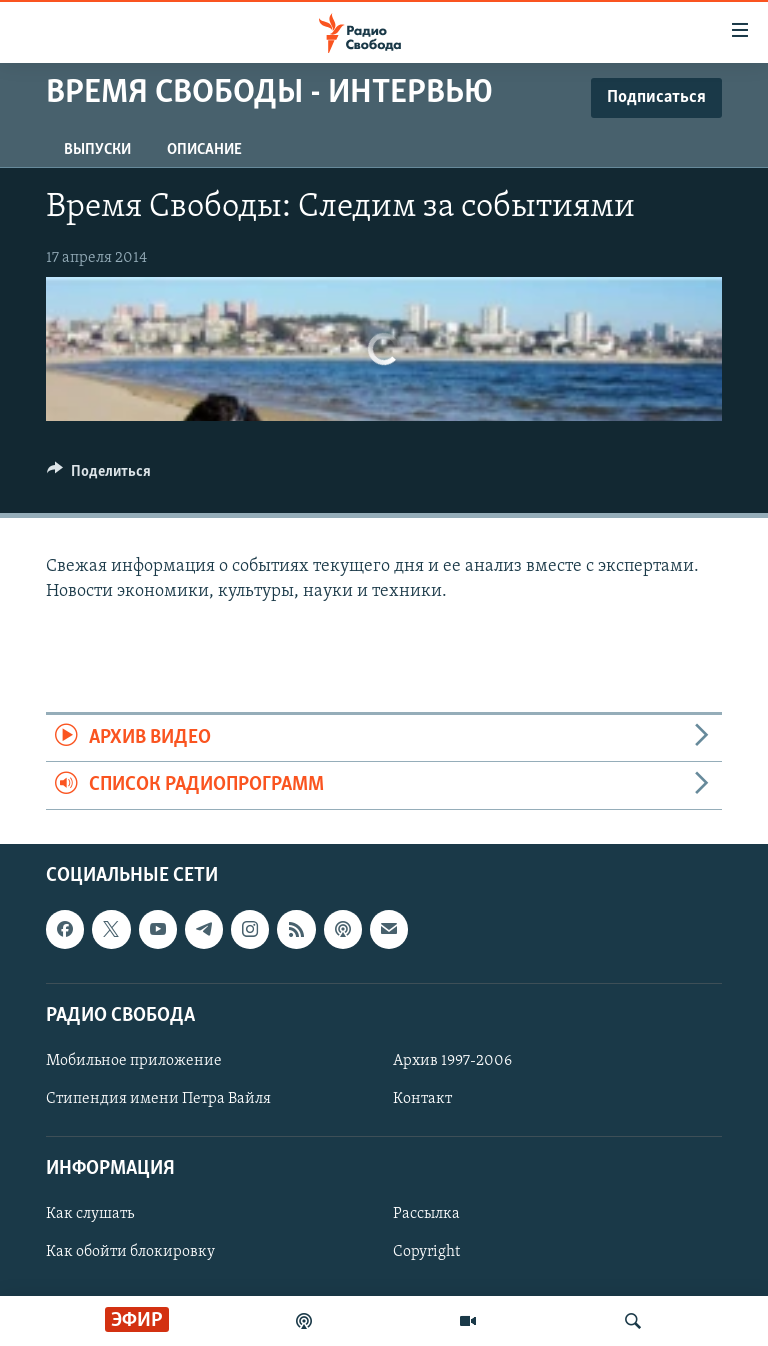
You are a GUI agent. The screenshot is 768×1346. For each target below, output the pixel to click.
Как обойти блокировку (130, 1252)
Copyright (426, 1252)
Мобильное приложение (134, 1061)
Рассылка (426, 1214)
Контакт (422, 1099)
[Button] (99, 476)
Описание (204, 150)
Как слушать (90, 1214)
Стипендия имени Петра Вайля (158, 1099)
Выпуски (97, 150)
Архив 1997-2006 (452, 1061)
